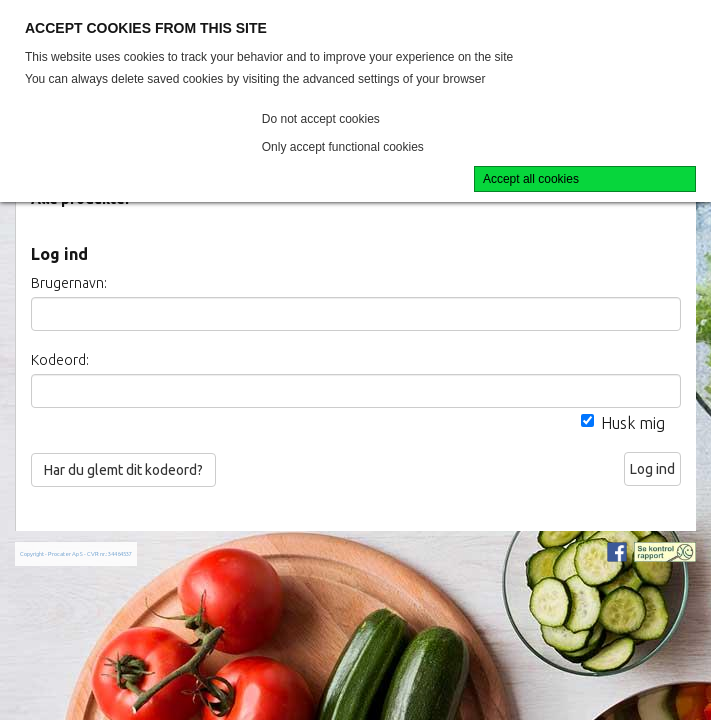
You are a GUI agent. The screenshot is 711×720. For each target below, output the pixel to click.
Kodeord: (60, 360)
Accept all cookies (531, 179)
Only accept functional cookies (343, 147)
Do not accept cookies (321, 119)
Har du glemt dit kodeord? (123, 470)
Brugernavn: (69, 283)
